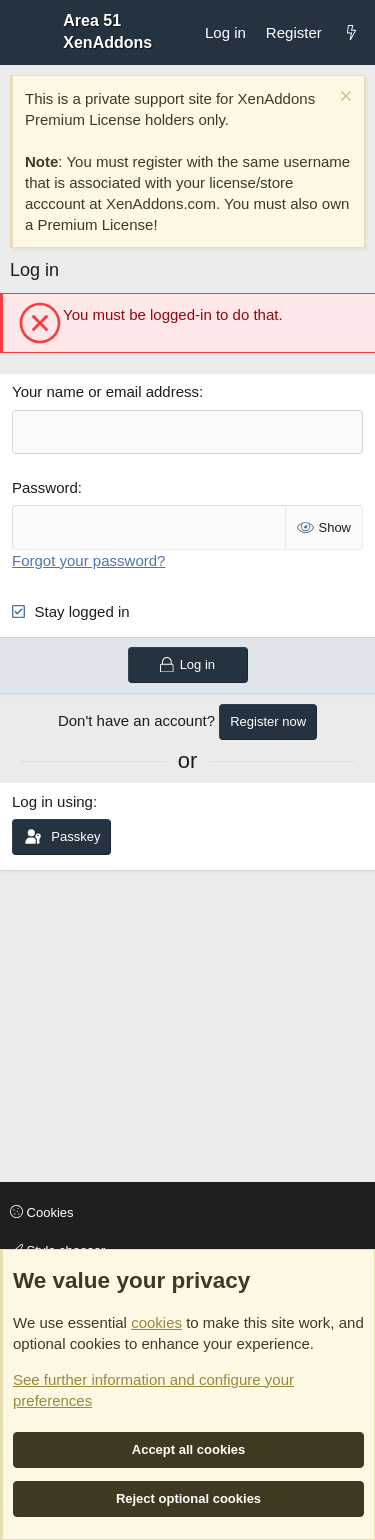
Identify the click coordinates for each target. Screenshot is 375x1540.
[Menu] (26, 32)
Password (45, 487)
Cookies (42, 1212)
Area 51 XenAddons (107, 31)
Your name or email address (105, 391)
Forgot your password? (88, 560)
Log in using (52, 801)
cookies (156, 1322)
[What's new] (351, 32)
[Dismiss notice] (343, 98)
